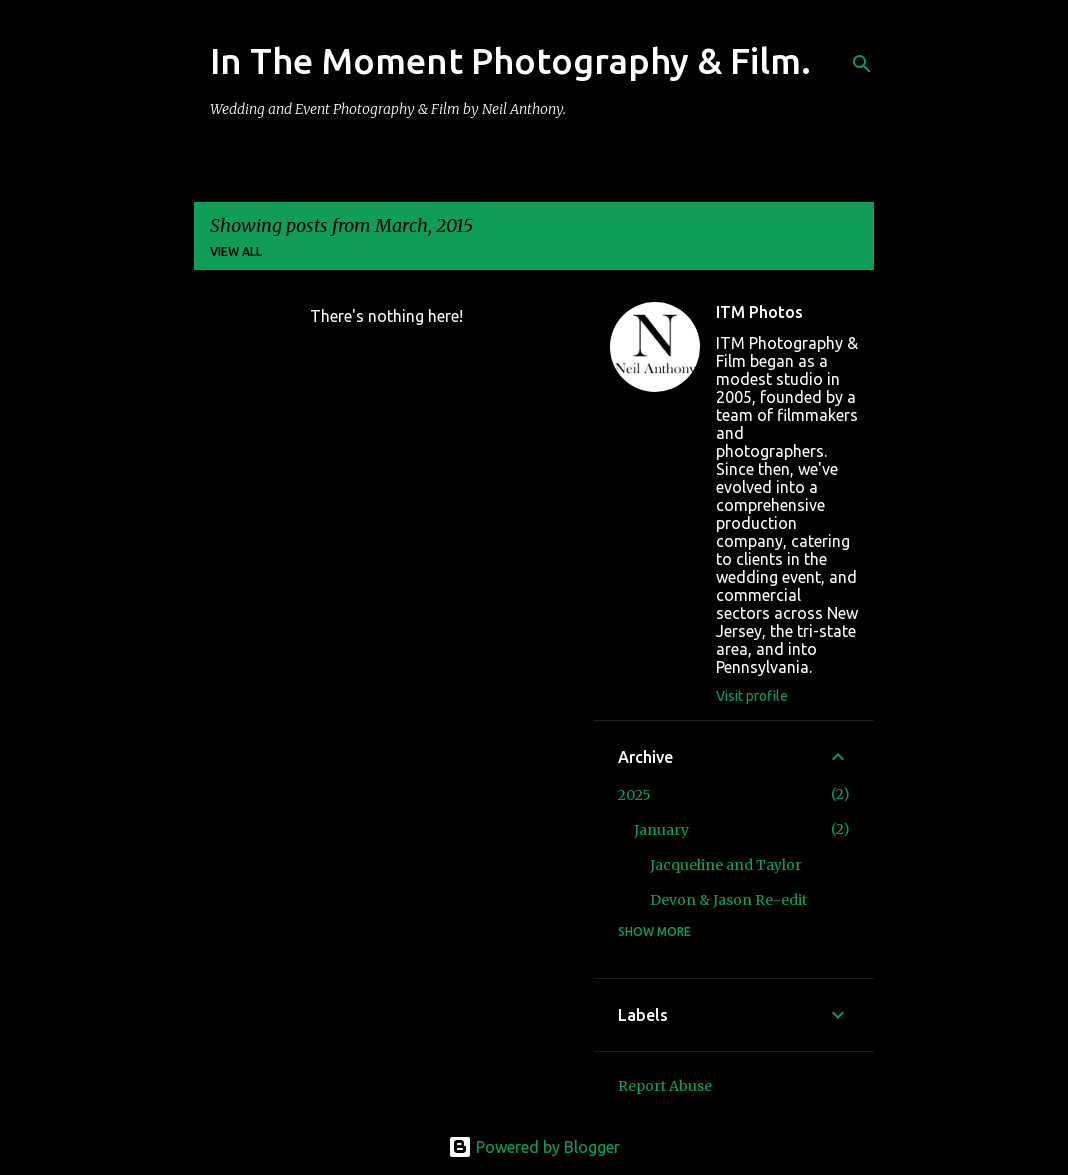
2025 (634, 795)
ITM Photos (759, 312)
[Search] (862, 64)
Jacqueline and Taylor (726, 865)
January (661, 830)
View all (236, 251)
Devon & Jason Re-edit (728, 900)
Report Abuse (665, 1086)
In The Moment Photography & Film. (510, 60)
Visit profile (752, 696)
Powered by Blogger (534, 1147)
